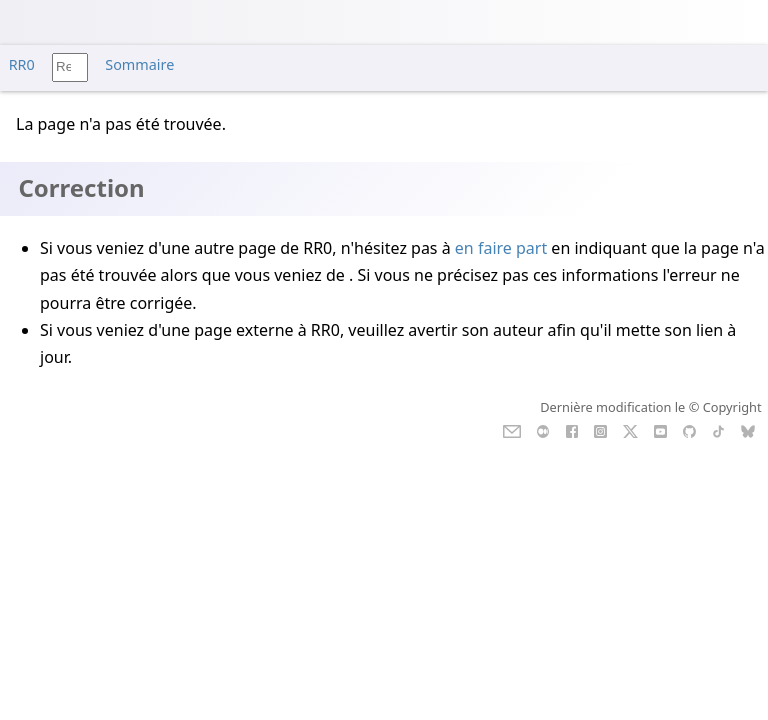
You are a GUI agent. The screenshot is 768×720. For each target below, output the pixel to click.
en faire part (501, 248)
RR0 (22, 64)
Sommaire (139, 64)
